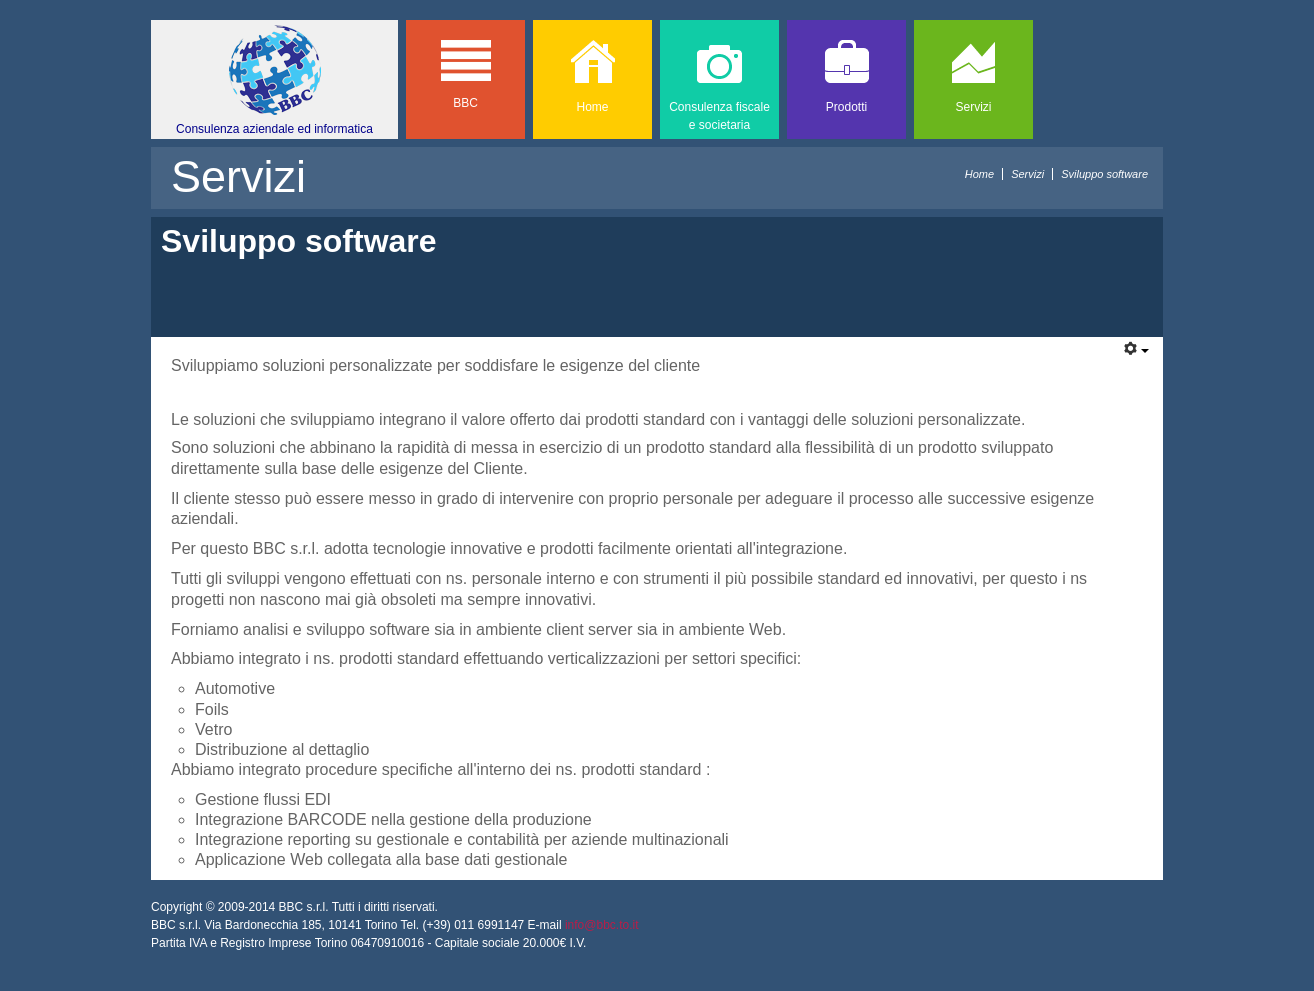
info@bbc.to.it (602, 925)
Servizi (1027, 174)
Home (979, 174)
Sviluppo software (299, 241)
